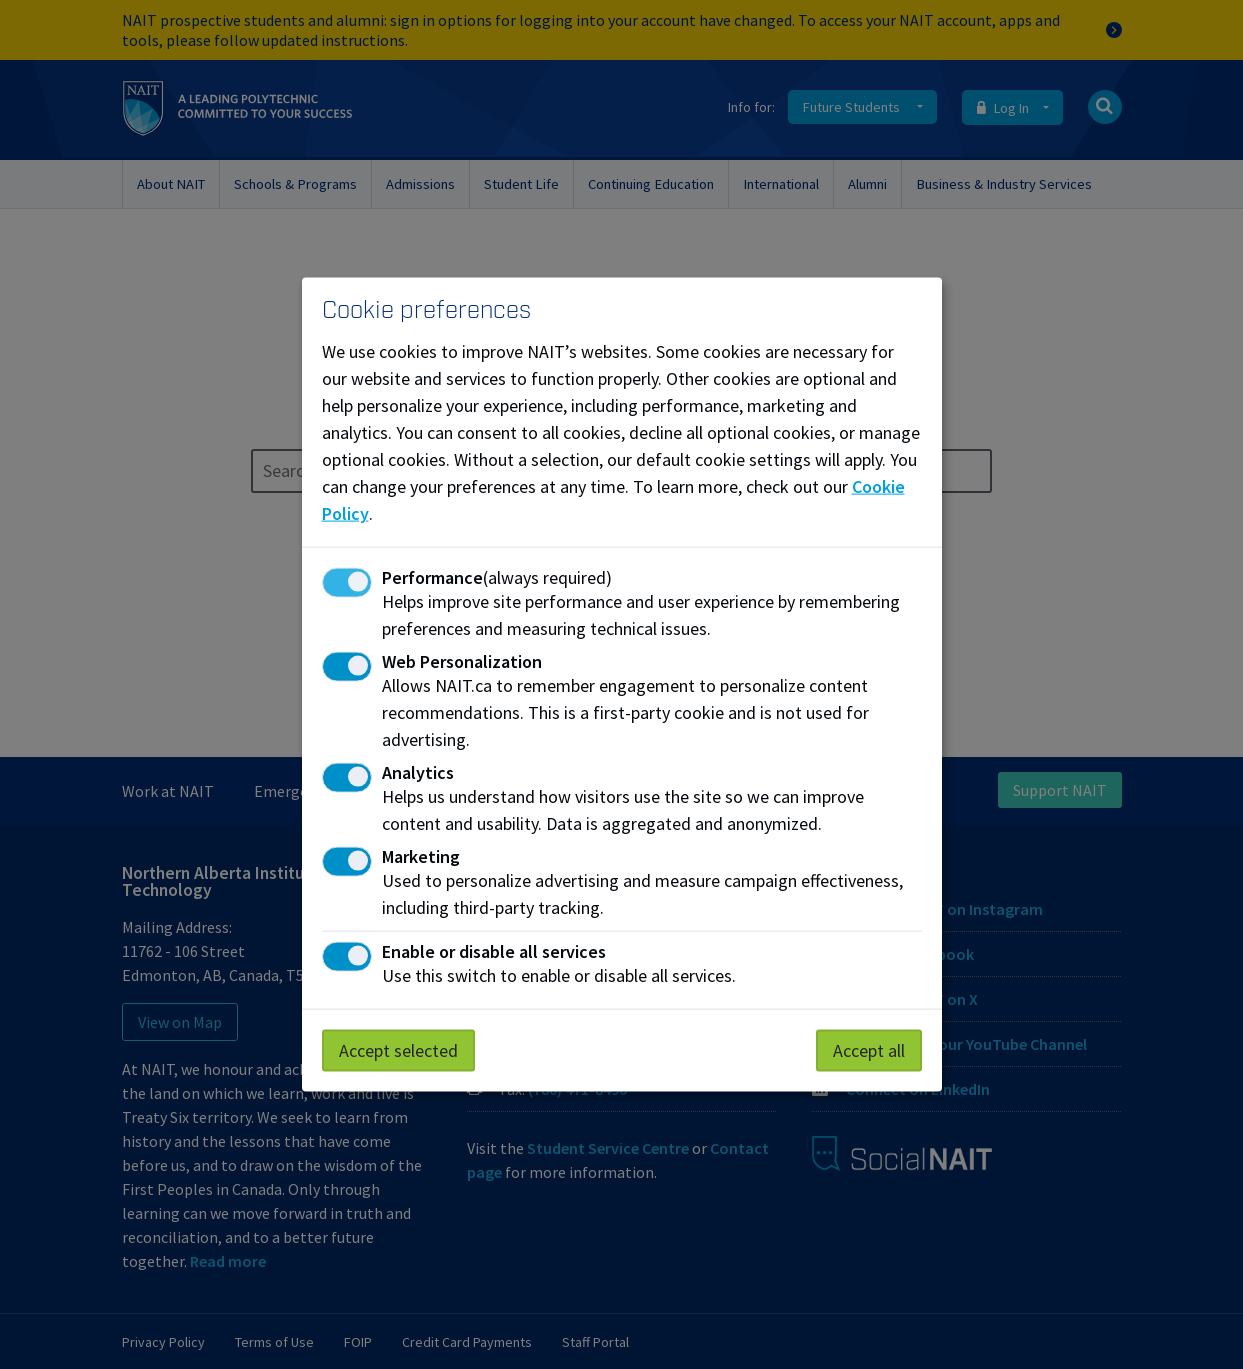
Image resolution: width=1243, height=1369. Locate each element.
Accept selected (398, 1050)
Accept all (869, 1050)
